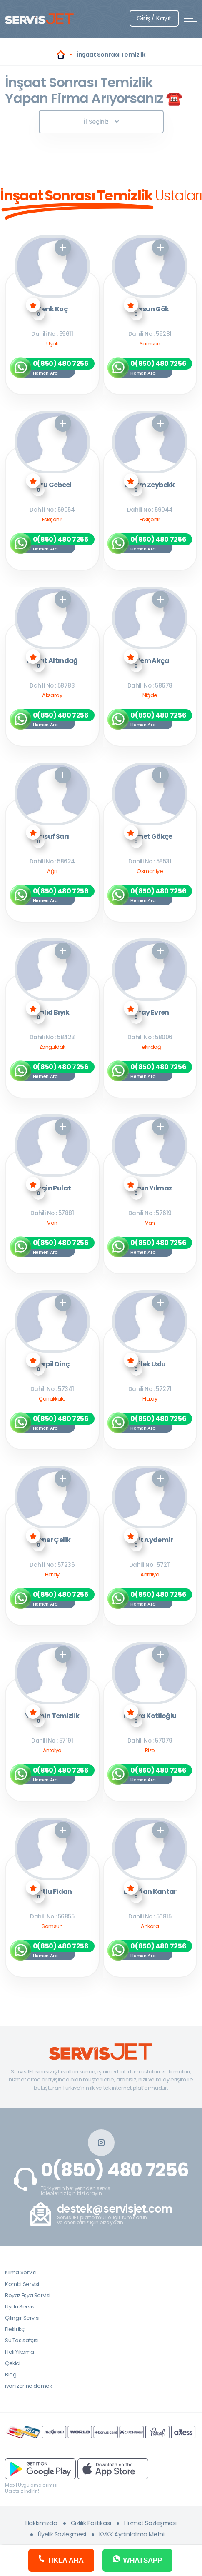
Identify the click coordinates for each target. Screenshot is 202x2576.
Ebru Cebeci (52, 485)
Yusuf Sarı (52, 837)
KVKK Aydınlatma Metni (131, 2534)
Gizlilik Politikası (91, 2523)
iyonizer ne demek (28, 2385)
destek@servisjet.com (114, 2209)
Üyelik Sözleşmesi (62, 2534)
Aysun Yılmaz (149, 1188)
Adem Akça (150, 661)
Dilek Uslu (150, 1364)
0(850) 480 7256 (115, 2170)
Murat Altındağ (52, 661)
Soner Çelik (52, 1540)
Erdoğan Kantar (150, 1892)
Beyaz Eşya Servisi (27, 2295)
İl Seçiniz (101, 122)
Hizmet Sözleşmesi (150, 2523)
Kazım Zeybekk (150, 485)
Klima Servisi (21, 2272)
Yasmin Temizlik (52, 1716)
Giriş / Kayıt (154, 18)
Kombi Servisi (22, 2284)
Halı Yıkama (19, 2352)
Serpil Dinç (52, 1364)
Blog (10, 2374)
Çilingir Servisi (22, 2317)
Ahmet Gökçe (149, 837)
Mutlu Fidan (52, 1892)
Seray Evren (150, 1012)
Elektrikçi (15, 2329)
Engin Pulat (52, 1188)
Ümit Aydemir (150, 1540)
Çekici (12, 2363)
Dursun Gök (150, 309)
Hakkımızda (41, 2523)
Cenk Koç (52, 309)
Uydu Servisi (20, 2306)
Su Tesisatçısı (22, 2340)
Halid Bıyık (52, 1012)
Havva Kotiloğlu (149, 1716)
